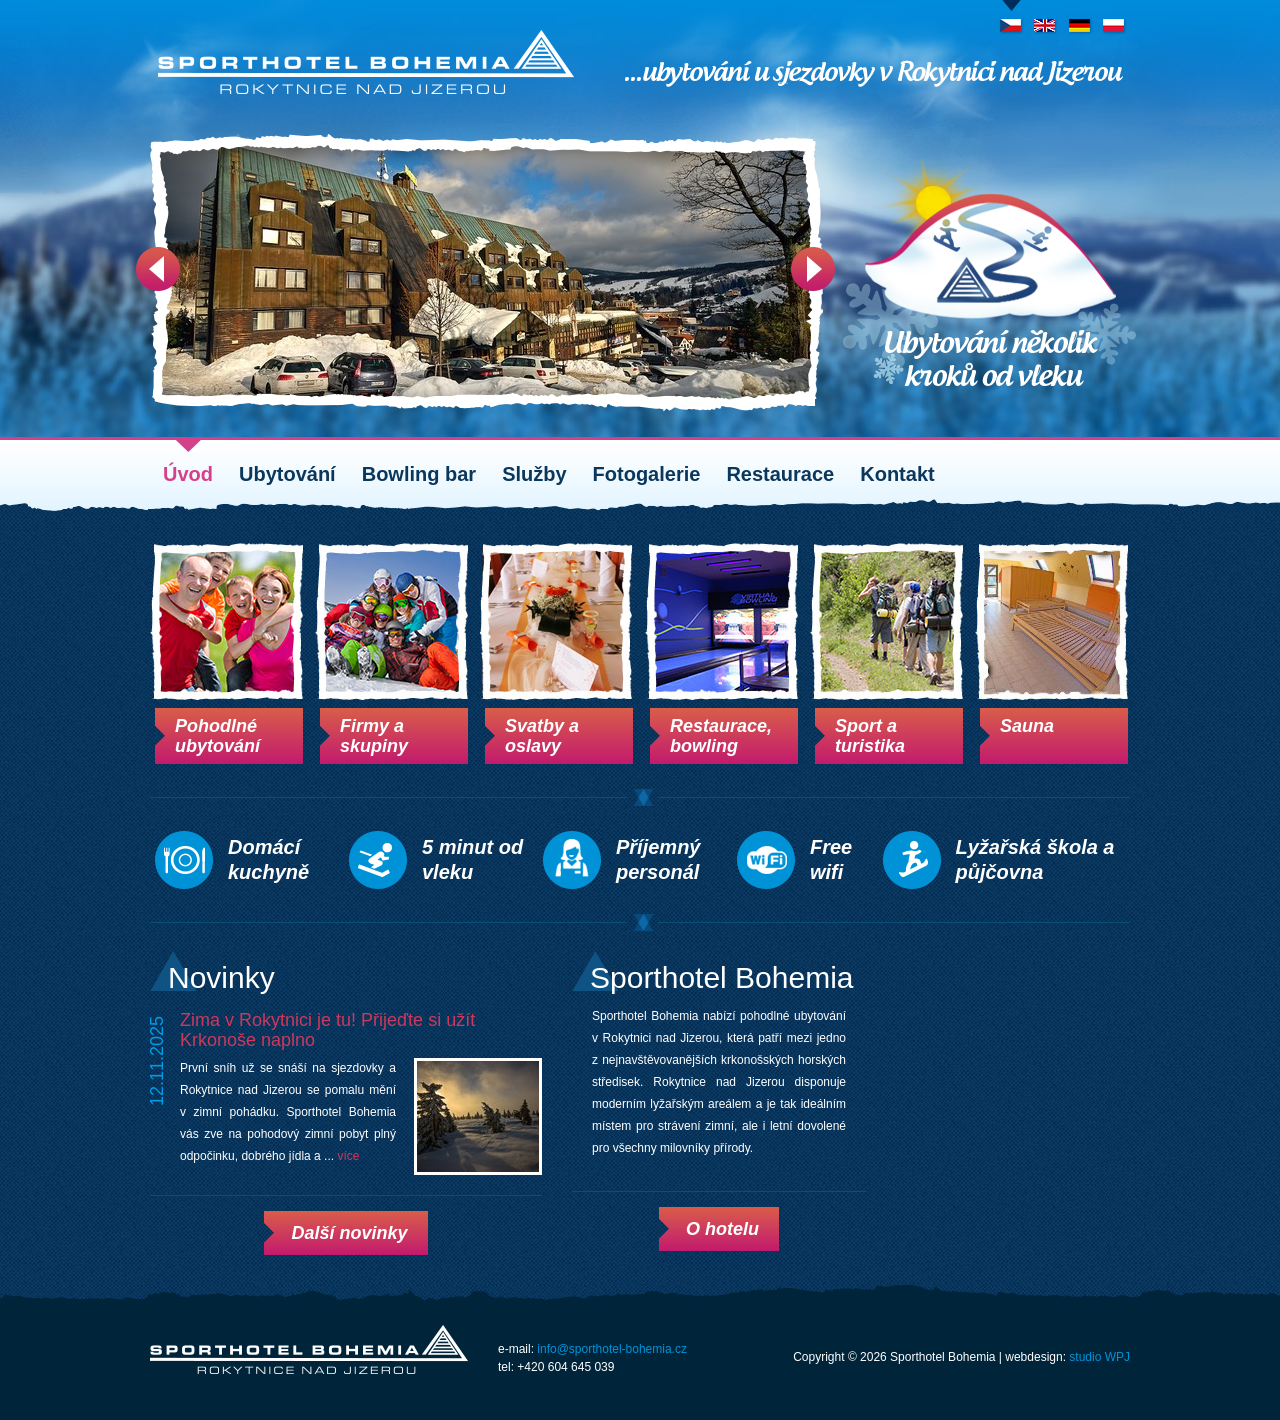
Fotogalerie (647, 474)
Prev (158, 269)
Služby (534, 474)
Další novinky (349, 1233)
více (348, 1156)
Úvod (188, 474)
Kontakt (897, 474)
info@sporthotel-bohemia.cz (612, 1349)
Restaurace (780, 474)
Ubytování (287, 474)
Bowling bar (419, 474)
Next (813, 269)
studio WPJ (1099, 1357)
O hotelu (722, 1229)
